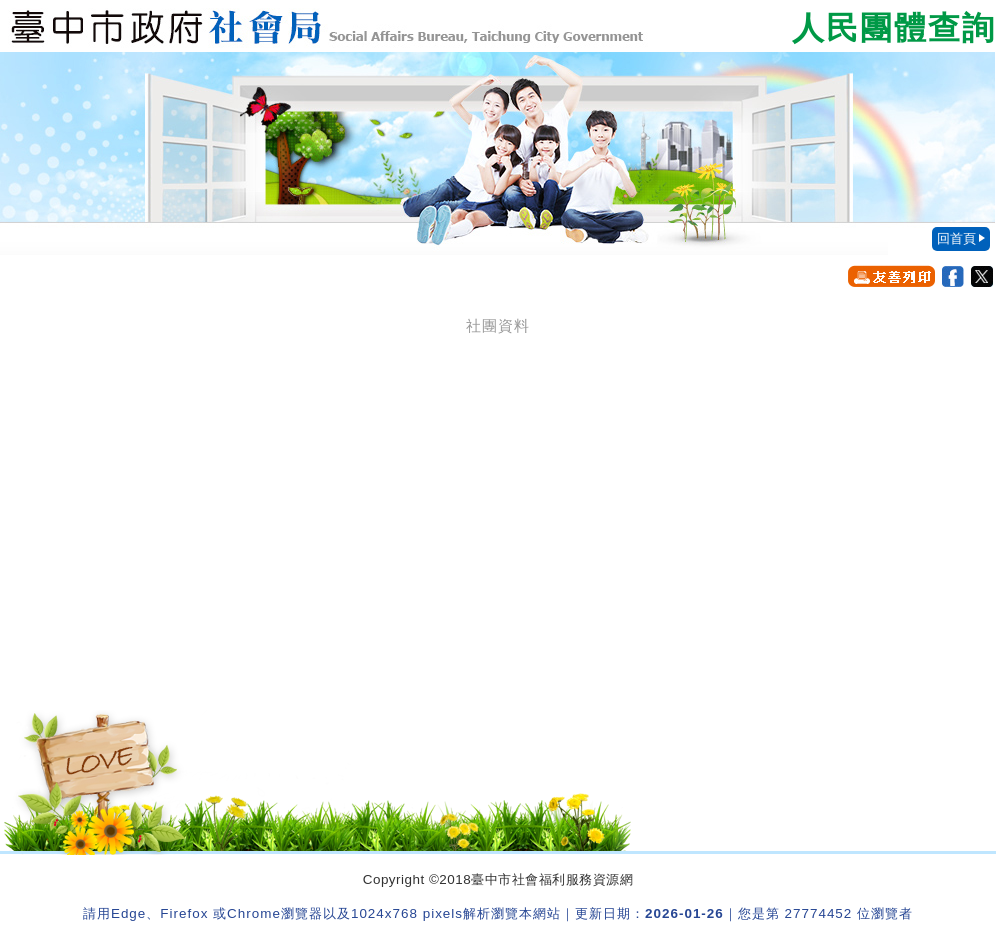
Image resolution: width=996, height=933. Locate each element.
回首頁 (956, 238)
